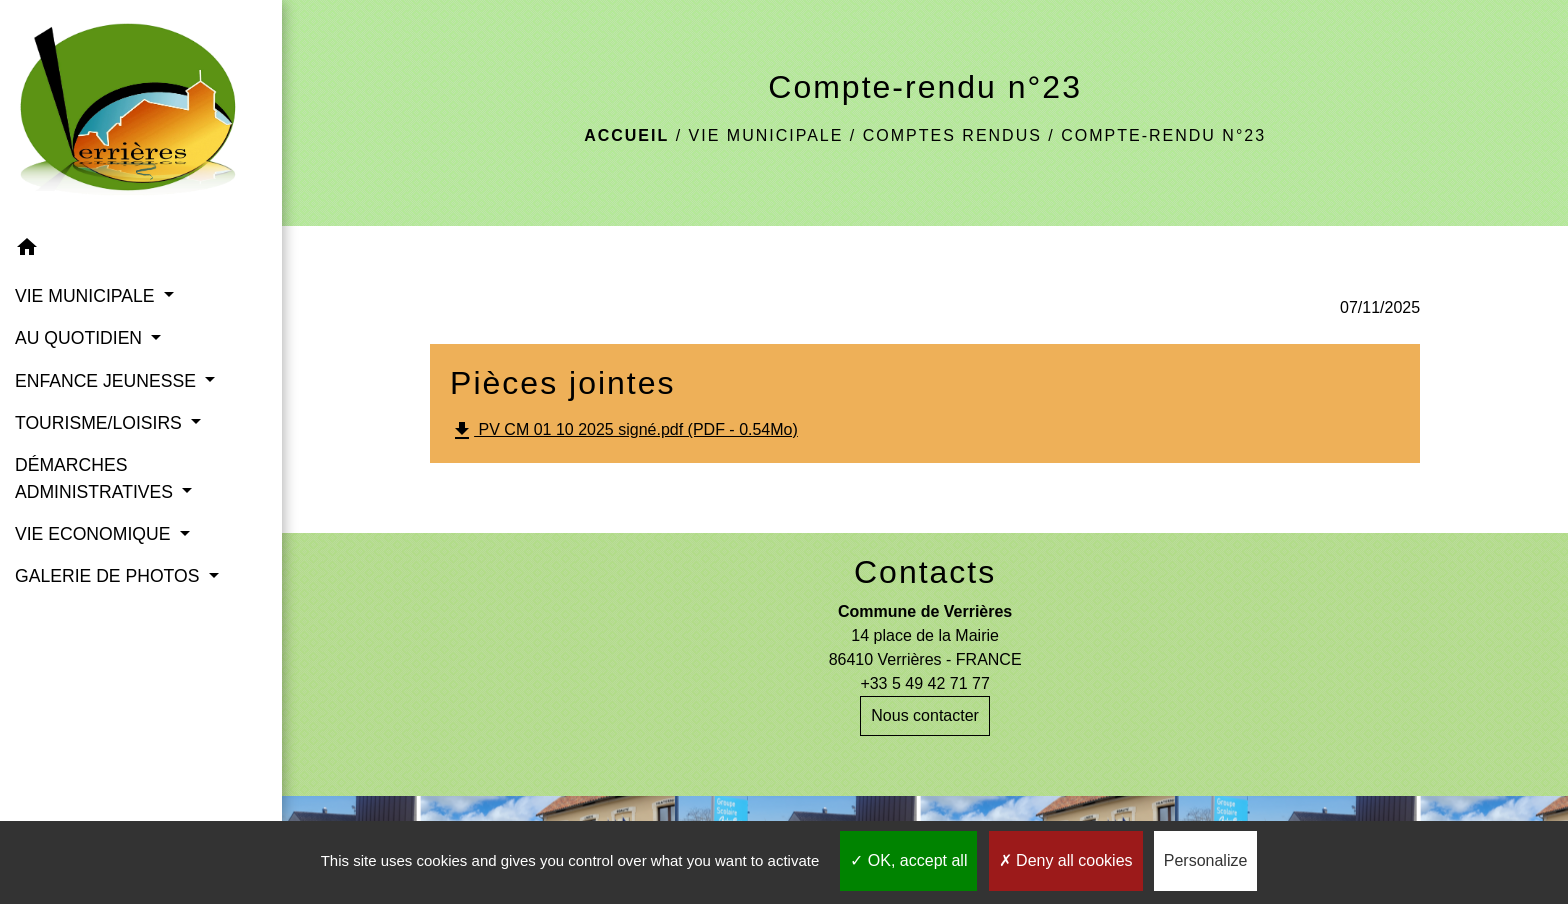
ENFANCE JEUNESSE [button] (108, 381)
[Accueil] (141, 113)
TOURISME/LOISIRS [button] (101, 423)
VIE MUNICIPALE (766, 135)
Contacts (925, 572)
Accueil (626, 135)
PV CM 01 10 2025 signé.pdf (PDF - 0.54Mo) (624, 431)
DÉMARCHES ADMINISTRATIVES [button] (96, 478)
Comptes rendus (952, 135)
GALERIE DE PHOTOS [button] (109, 576)
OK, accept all (908, 860)
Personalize (1206, 860)
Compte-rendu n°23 (1163, 135)
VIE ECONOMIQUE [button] (95, 534)
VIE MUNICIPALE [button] (87, 296)
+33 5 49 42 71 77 (924, 683)
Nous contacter (925, 715)
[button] (141, 250)
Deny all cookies (1066, 860)
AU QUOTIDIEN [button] (81, 338)
